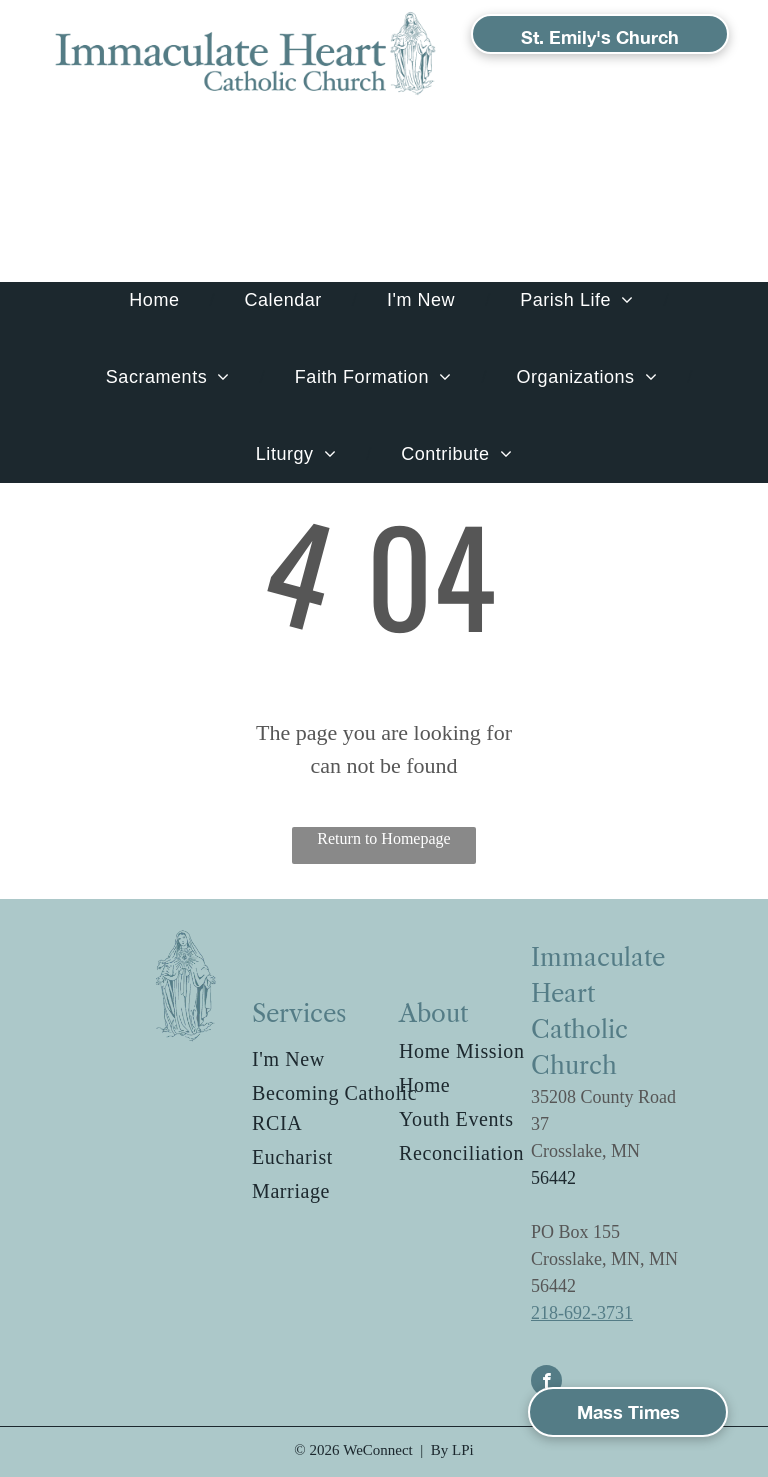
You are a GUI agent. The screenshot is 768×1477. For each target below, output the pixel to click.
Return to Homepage (383, 838)
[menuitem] (156, 300)
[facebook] (546, 1383)
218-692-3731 (582, 1313)
